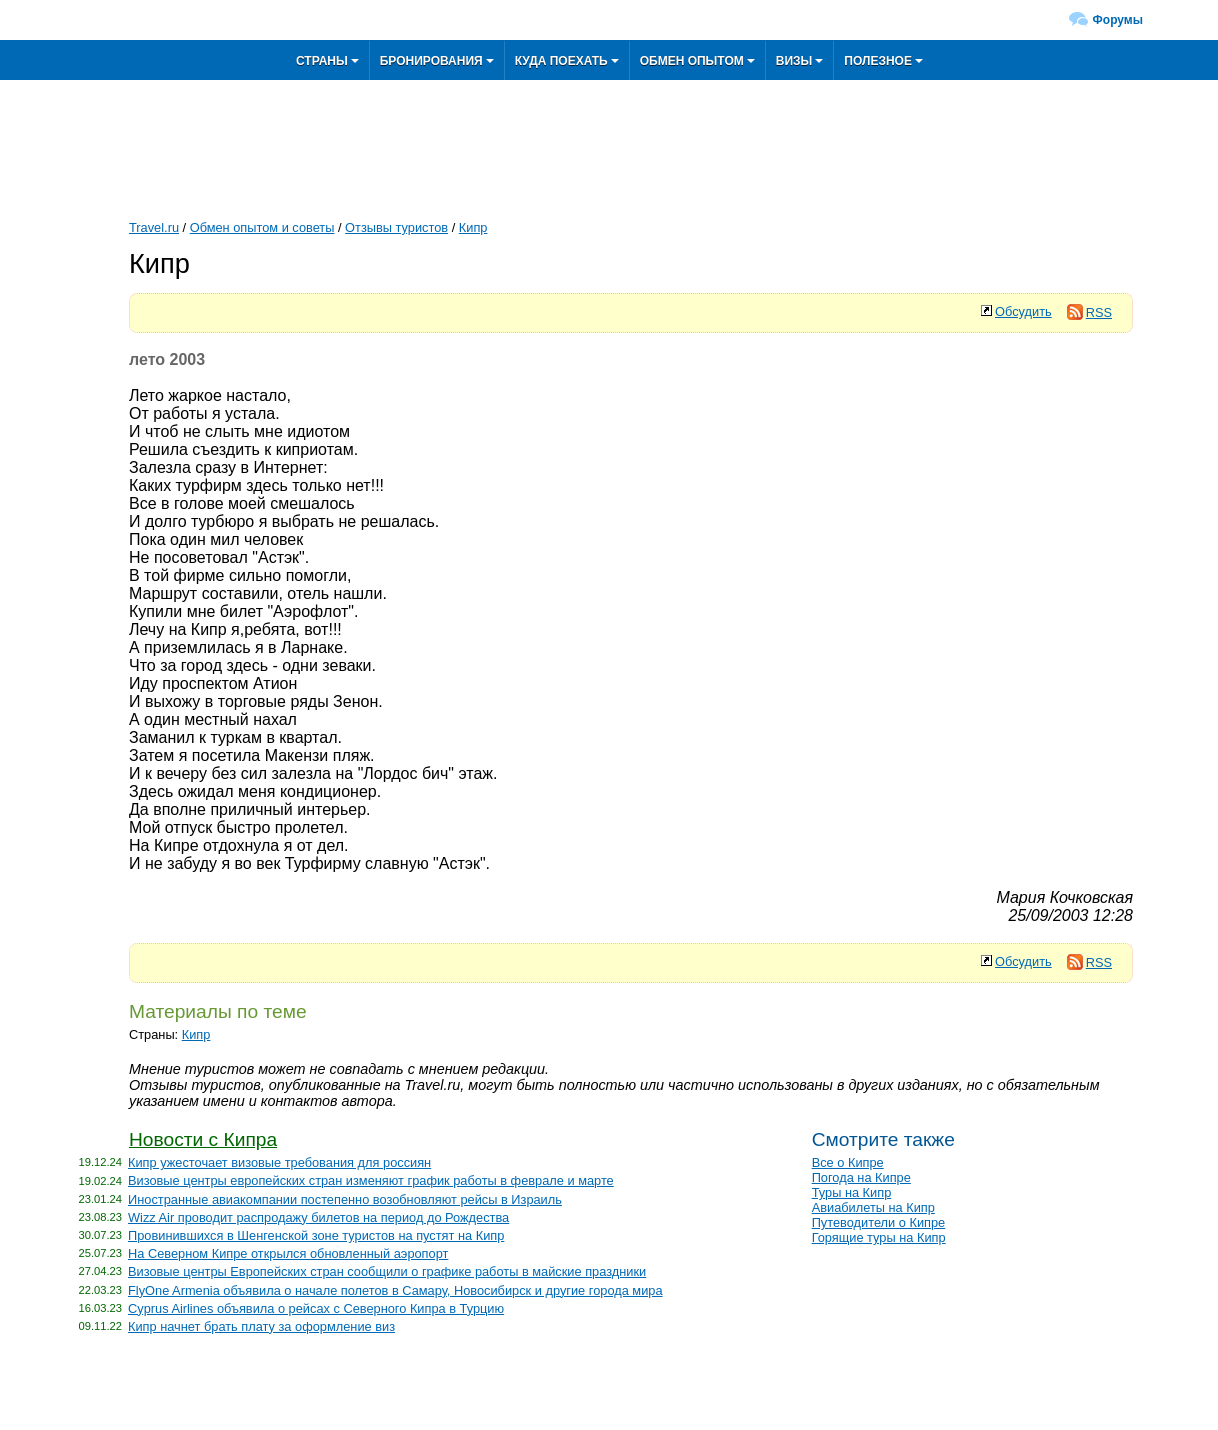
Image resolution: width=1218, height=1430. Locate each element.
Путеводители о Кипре (879, 1222)
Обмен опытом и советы (262, 227)
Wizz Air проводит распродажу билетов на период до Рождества (318, 1217)
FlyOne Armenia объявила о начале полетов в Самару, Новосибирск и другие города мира (395, 1290)
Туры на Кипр (852, 1192)
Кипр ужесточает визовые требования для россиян (279, 1162)
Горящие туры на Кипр (879, 1237)
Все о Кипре (848, 1162)
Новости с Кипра (203, 1139)
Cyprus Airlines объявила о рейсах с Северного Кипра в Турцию (316, 1308)
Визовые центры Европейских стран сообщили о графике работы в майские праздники (387, 1271)
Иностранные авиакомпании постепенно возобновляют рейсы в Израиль (345, 1199)
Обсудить (1023, 311)
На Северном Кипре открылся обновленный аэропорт (288, 1253)
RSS (1089, 312)
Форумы (1118, 20)
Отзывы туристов (396, 227)
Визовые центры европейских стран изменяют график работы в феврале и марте (371, 1180)
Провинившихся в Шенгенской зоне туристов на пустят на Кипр (316, 1235)
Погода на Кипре (861, 1177)
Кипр (473, 227)
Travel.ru (154, 227)
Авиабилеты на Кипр (873, 1207)
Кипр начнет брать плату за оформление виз (261, 1326)
